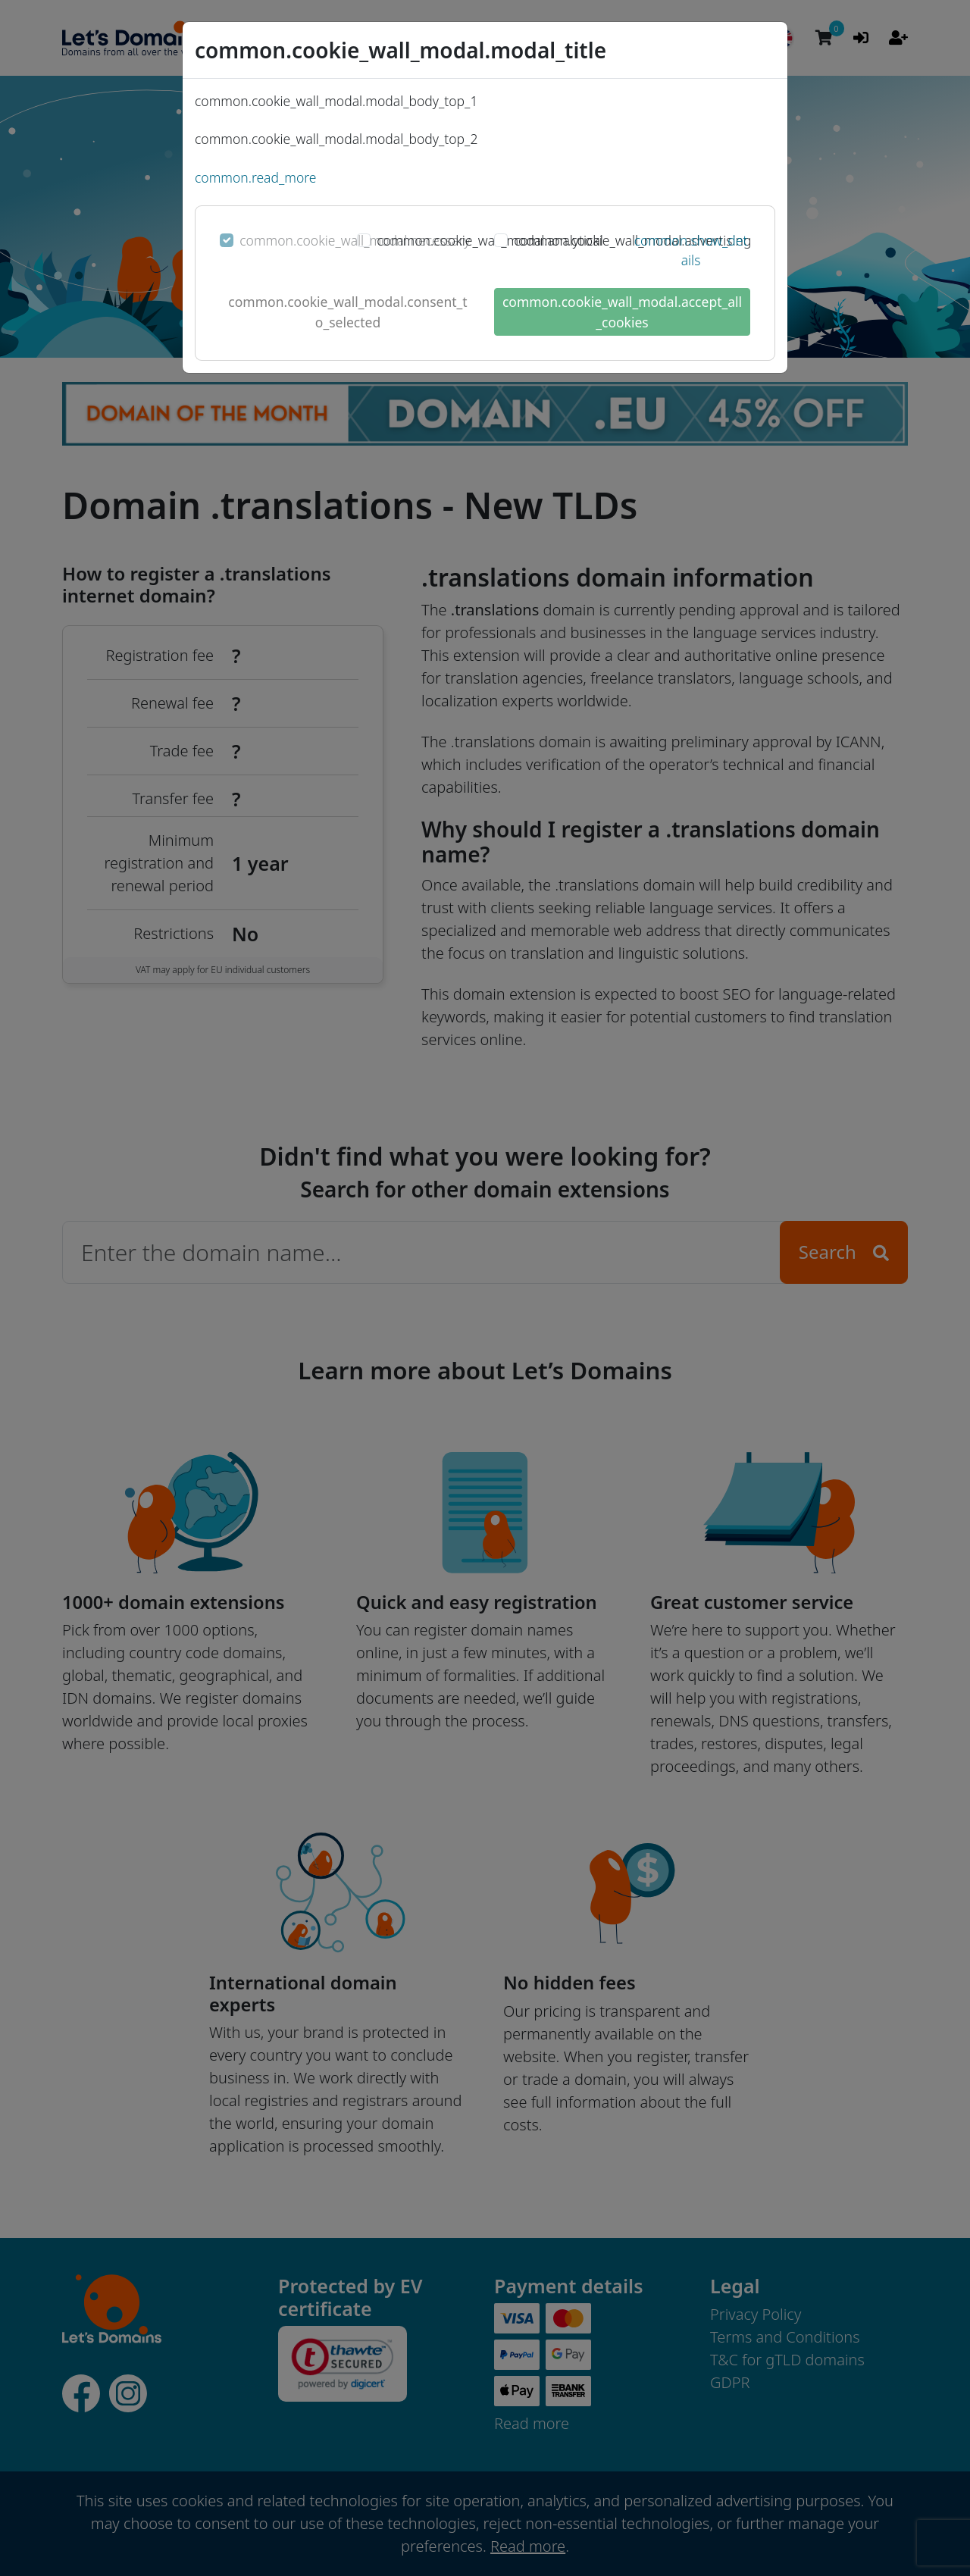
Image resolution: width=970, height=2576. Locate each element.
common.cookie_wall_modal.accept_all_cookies (622, 311)
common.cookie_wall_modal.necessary (354, 240)
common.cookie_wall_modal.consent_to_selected (347, 311)
